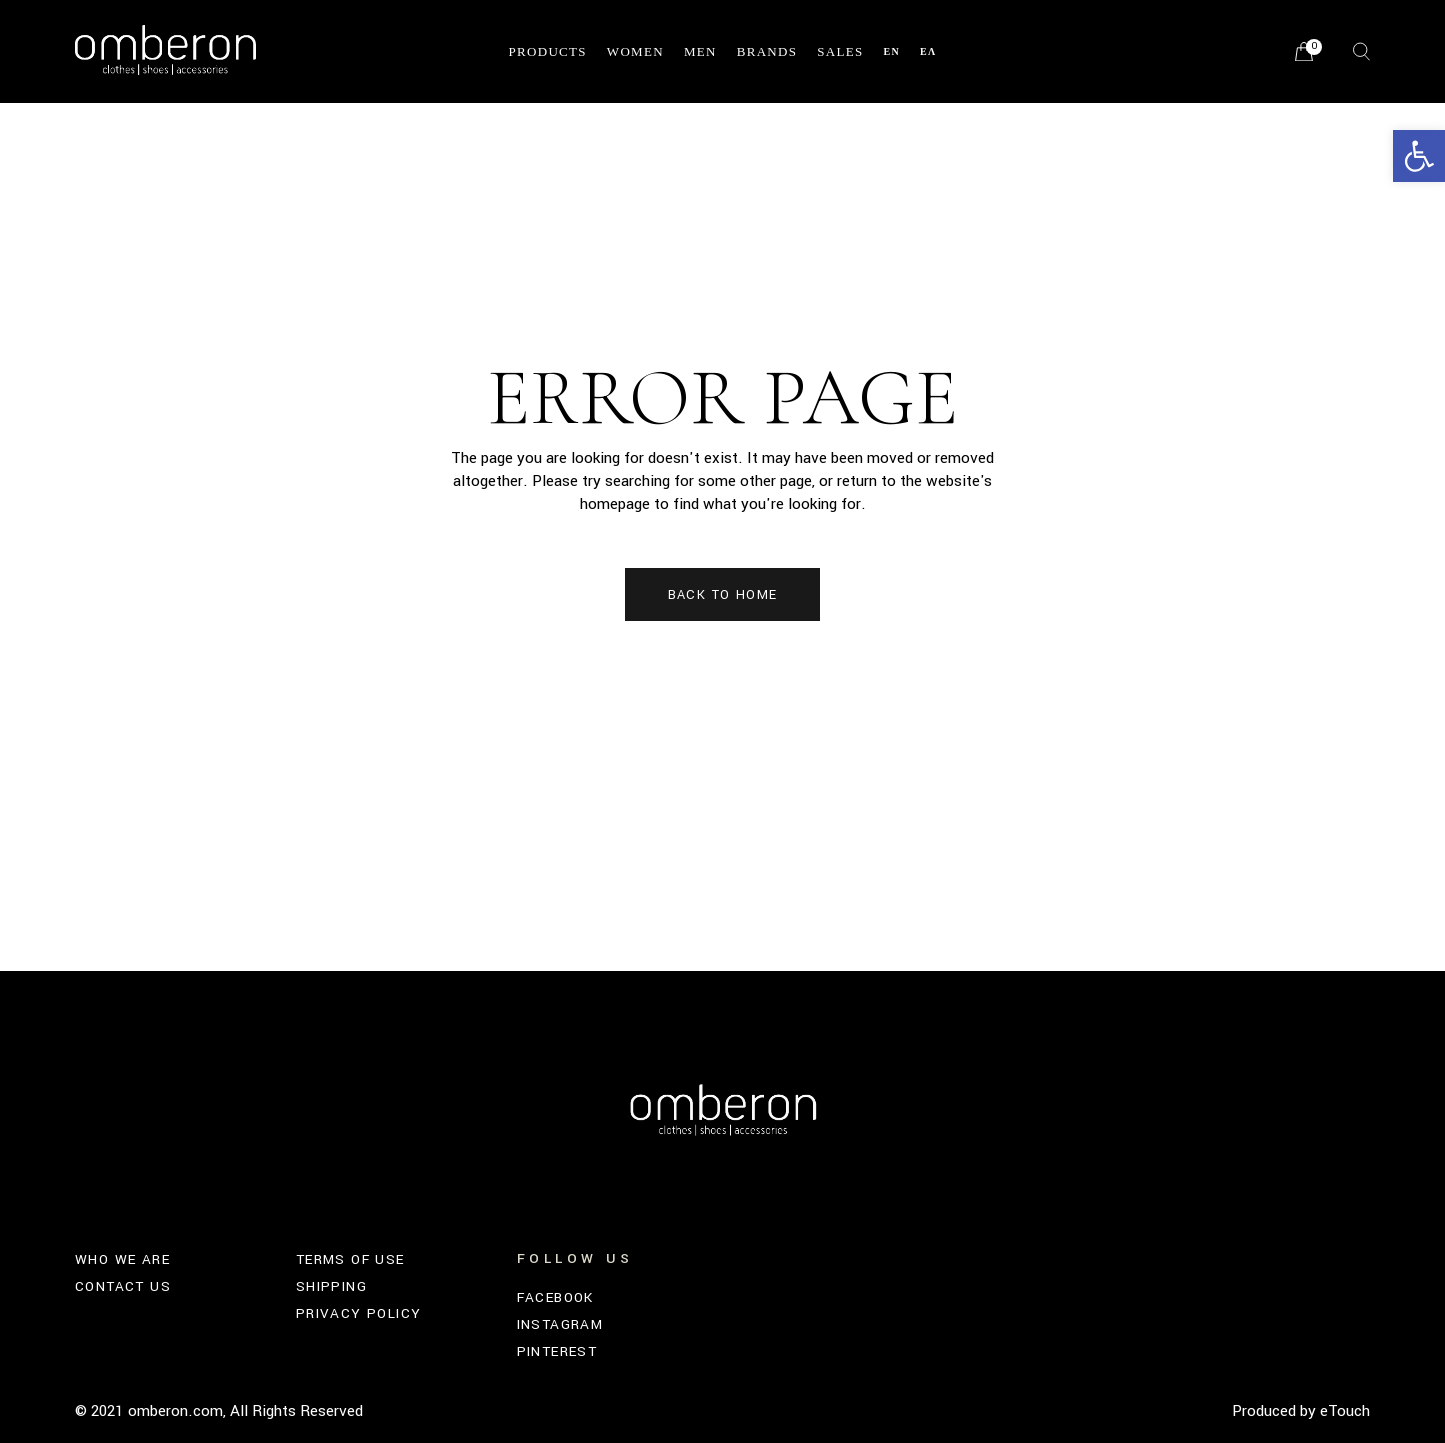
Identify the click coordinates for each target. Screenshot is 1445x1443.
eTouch (1345, 1411)
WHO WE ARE (122, 1259)
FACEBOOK (555, 1297)
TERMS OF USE (350, 1259)
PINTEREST (557, 1351)
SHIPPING (331, 1286)
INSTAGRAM (560, 1324)
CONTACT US (123, 1286)
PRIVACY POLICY (359, 1313)
